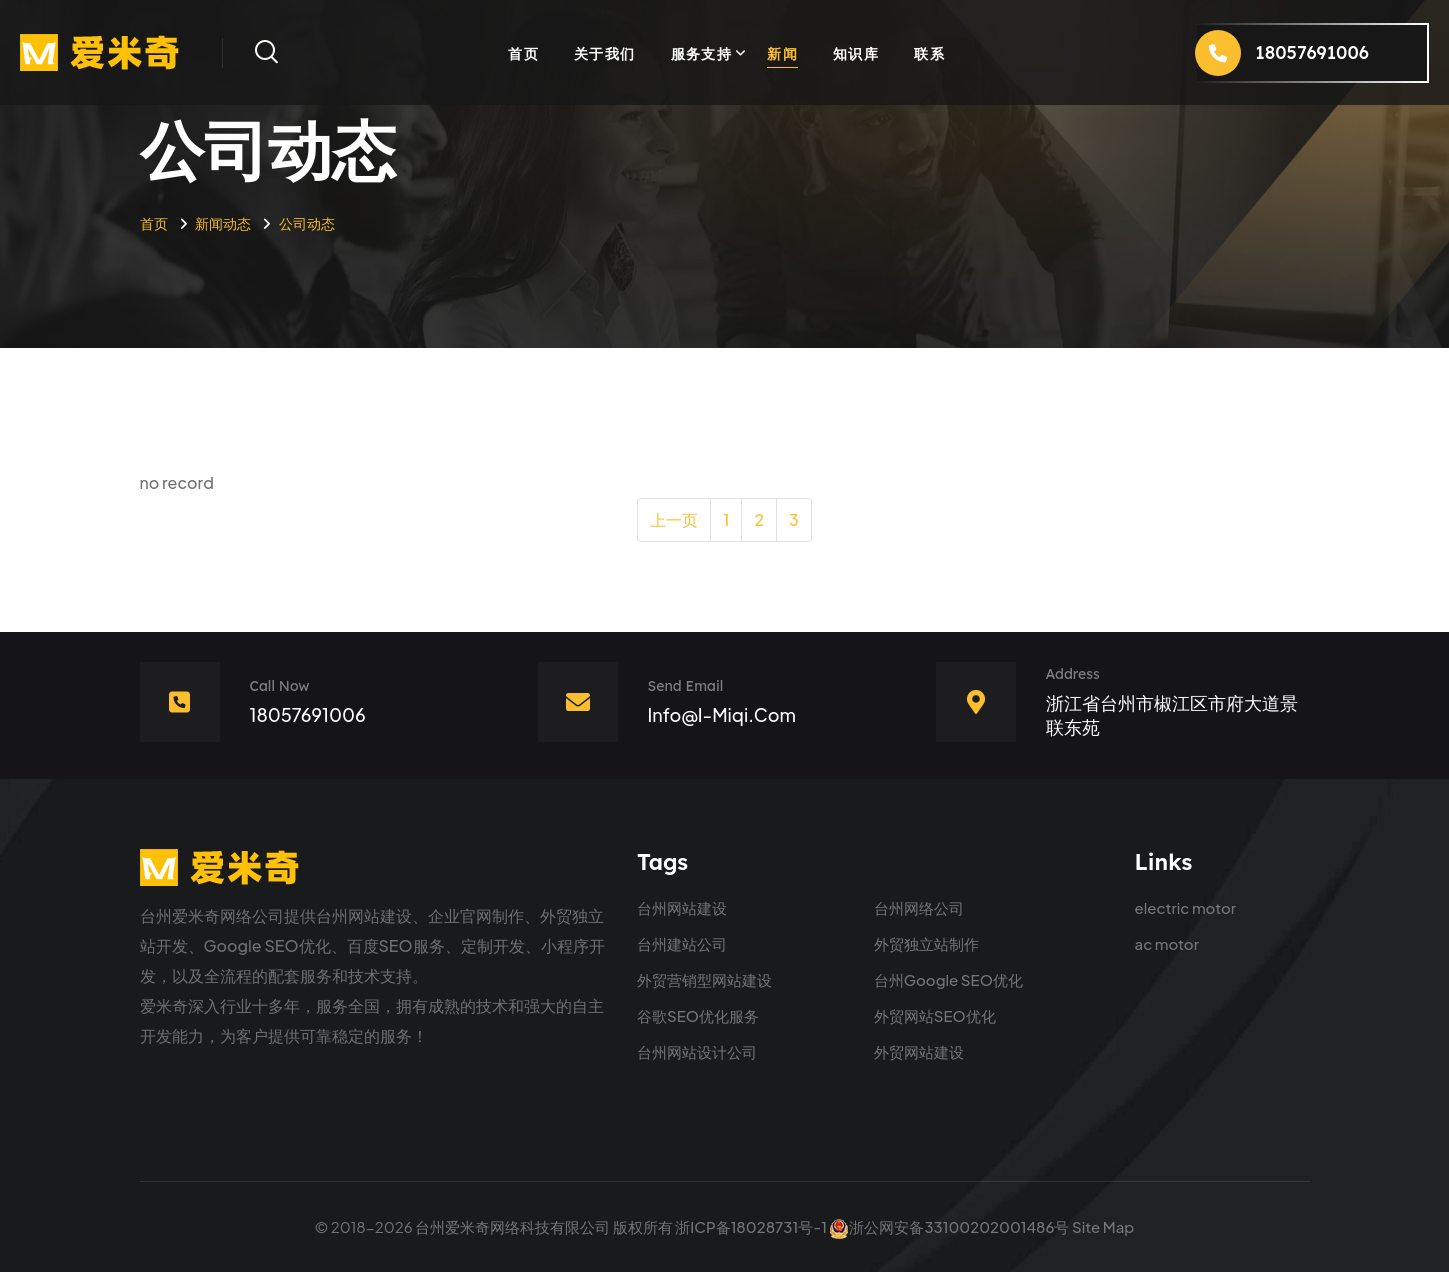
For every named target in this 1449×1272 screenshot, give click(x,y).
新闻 (782, 53)
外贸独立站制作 (926, 943)
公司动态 (307, 223)
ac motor (1167, 943)
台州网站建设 (682, 907)
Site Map (1103, 1226)
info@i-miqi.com (722, 714)
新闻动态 (223, 223)
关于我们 (605, 53)
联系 (929, 53)
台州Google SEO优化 (948, 979)
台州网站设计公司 (697, 1051)
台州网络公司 (919, 907)
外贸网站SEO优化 (935, 1015)
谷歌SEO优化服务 (698, 1015)
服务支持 (702, 53)
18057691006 (308, 714)
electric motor (1186, 907)
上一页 (674, 519)
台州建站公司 (682, 943)
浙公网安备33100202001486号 (949, 1226)
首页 (523, 53)
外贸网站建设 (919, 1051)
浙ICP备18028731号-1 (751, 1226)
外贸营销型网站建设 (704, 979)
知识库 (856, 53)
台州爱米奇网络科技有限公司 (512, 1226)
